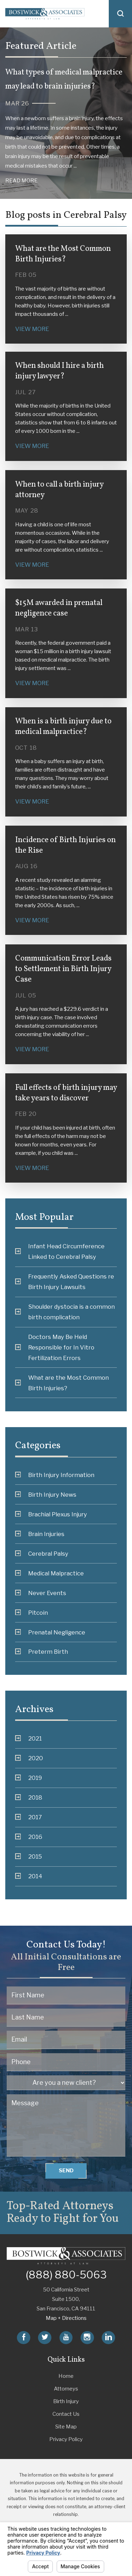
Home (66, 2376)
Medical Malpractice (49, 1573)
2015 (28, 1856)
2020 (29, 1758)
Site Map (66, 2427)
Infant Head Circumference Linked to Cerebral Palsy (60, 1251)
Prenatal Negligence (50, 1632)
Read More (21, 180)
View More (32, 328)
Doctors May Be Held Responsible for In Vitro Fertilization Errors (54, 1347)
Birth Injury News (45, 1494)
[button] (120, 13)
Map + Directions (66, 2318)
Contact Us (66, 2414)
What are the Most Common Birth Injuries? (62, 1383)
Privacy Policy (66, 2439)
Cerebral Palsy (41, 1553)
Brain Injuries (39, 1533)
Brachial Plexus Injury (51, 1514)
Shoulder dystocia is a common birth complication (65, 1312)
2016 (28, 1836)
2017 (28, 1817)
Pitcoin (31, 1612)
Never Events (40, 1592)
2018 (28, 1797)
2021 (28, 1738)
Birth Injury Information (54, 1474)
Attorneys (66, 2389)
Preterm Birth (41, 1651)
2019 (28, 1777)
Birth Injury (66, 2401)
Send (66, 2170)
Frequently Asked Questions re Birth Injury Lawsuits (64, 1281)
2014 (28, 1876)
